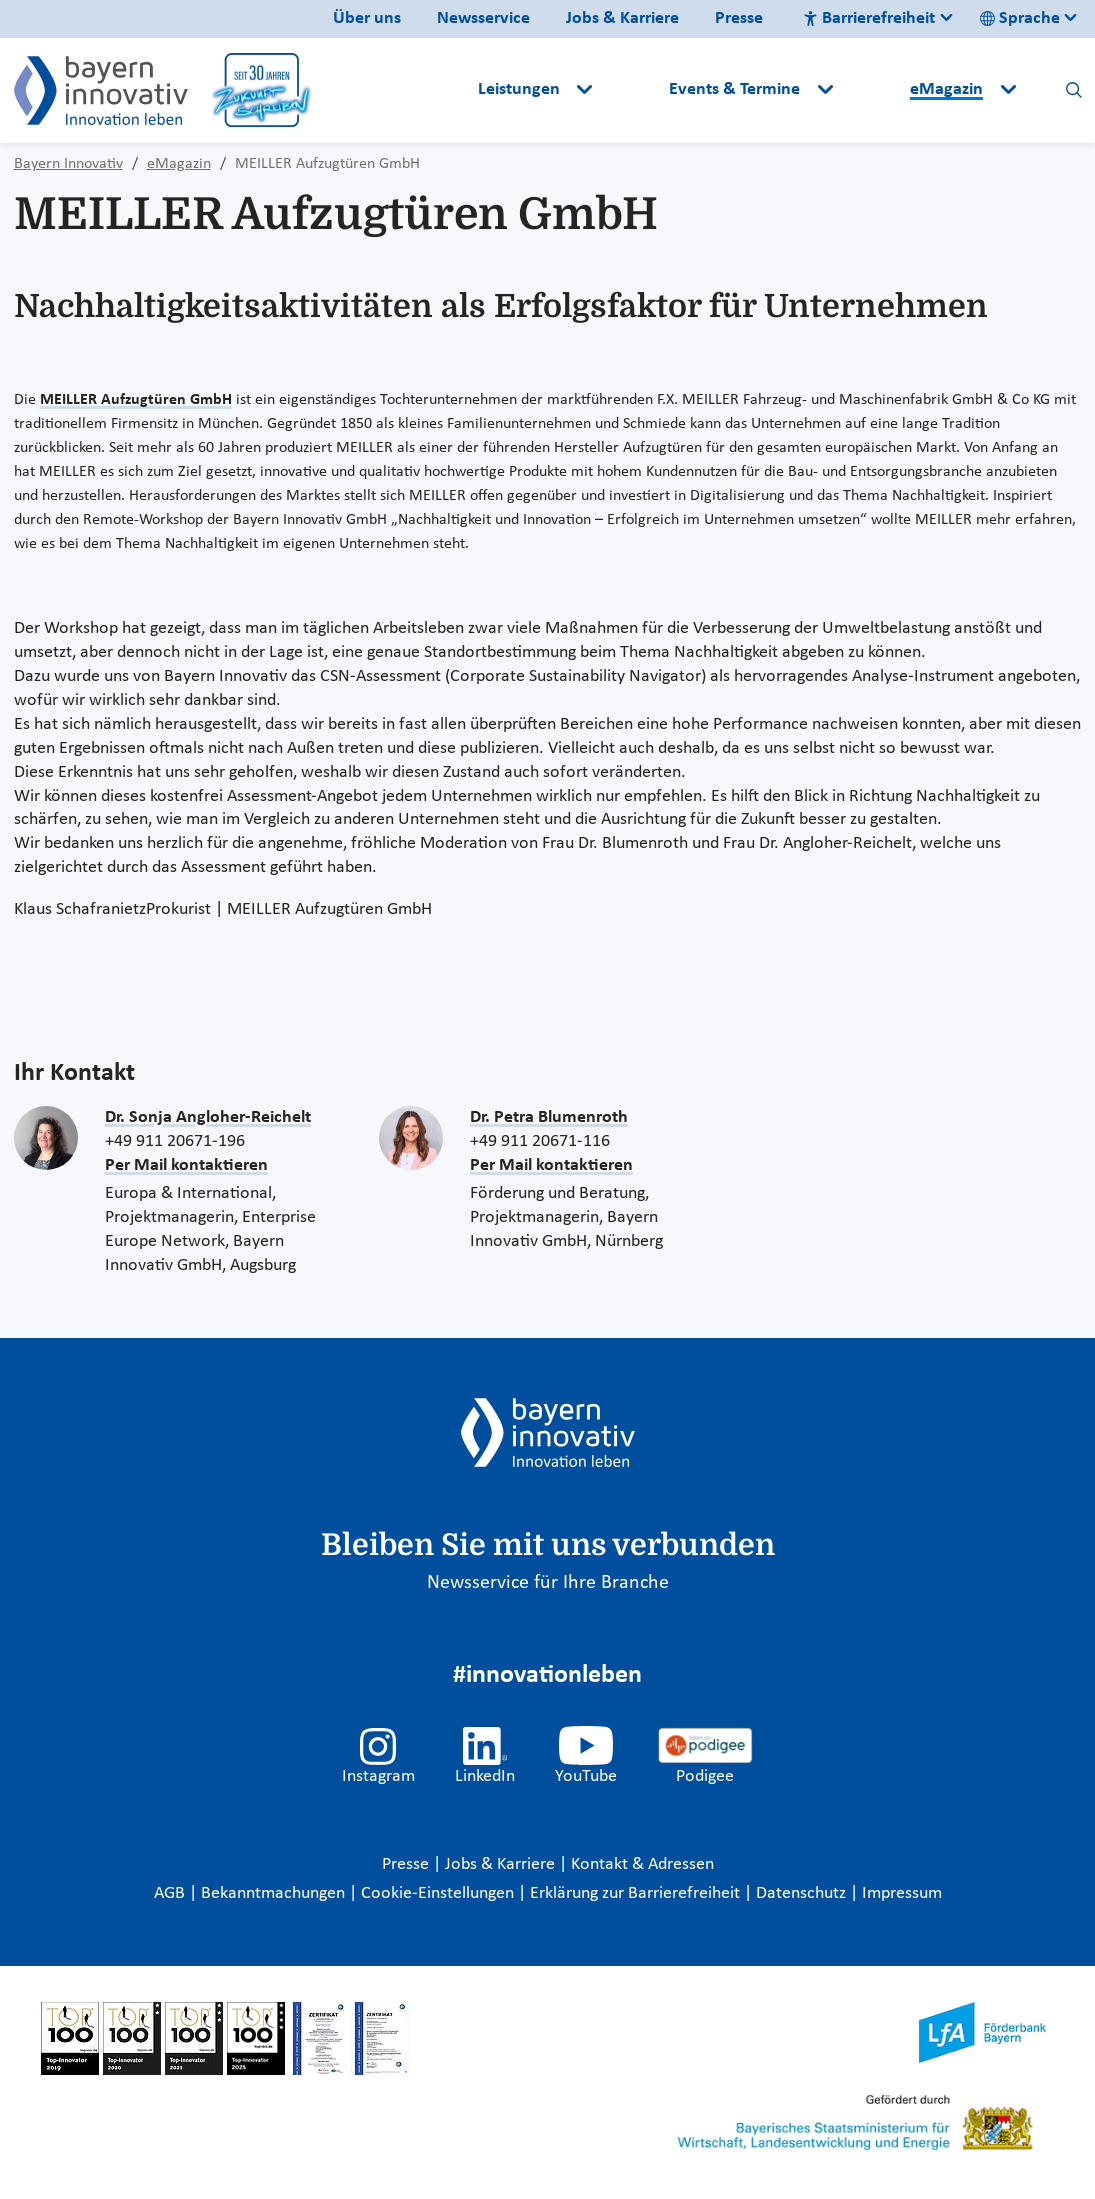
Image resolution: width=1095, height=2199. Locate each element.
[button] (633, 90)
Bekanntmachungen (275, 1893)
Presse (739, 18)
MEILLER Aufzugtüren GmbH (136, 400)
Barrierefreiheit (869, 18)
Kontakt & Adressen (642, 1864)
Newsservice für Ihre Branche (548, 1583)
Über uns (367, 18)
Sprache (1020, 18)
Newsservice (483, 18)
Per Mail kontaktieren (186, 1165)
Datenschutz (803, 1893)
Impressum (902, 1893)
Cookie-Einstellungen (437, 1893)
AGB (171, 1893)
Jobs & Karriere (622, 18)
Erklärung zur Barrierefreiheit (637, 1893)
